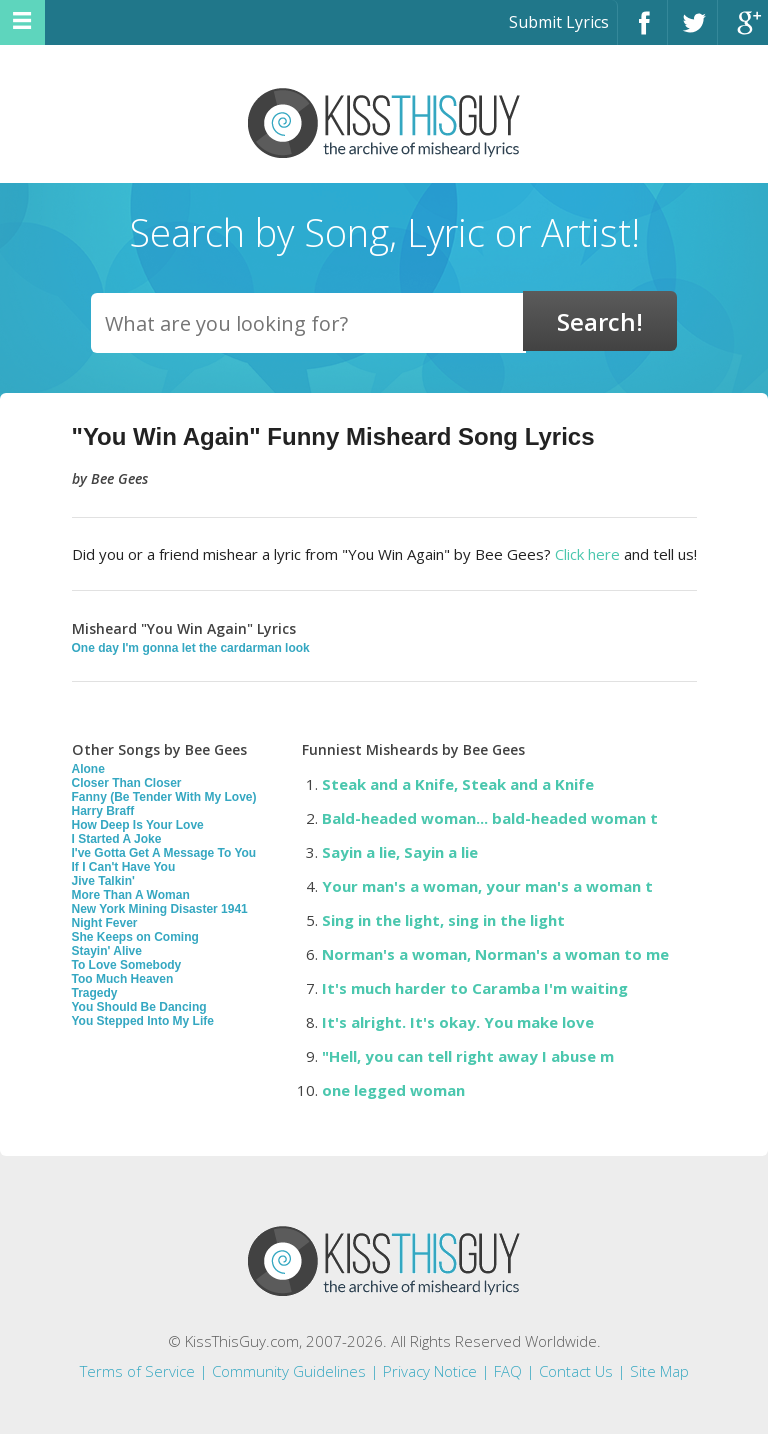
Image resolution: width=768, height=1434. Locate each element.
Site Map (659, 1371)
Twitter (692, 31)
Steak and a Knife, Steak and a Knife (458, 784)
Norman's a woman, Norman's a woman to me (495, 954)
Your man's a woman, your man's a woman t (487, 886)
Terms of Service (137, 1371)
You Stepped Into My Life (143, 1021)
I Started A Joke (117, 839)
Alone (88, 769)
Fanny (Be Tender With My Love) (164, 797)
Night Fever (105, 923)
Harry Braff (103, 811)
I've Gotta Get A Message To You (164, 853)
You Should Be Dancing (139, 1007)
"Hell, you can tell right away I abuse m (468, 1056)
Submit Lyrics (559, 22)
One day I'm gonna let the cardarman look (191, 648)
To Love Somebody (127, 965)
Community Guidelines (289, 1371)
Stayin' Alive (107, 951)
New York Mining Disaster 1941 (160, 909)
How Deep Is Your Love (138, 825)
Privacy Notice (430, 1371)
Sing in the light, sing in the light (443, 920)
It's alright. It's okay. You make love (458, 1022)
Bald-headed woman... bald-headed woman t (490, 818)
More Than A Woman (131, 895)
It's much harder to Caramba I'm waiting (475, 988)
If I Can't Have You (124, 867)
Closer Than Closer (127, 783)
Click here (587, 554)
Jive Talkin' (103, 881)
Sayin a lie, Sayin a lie (400, 852)
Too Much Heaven (123, 979)
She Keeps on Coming (135, 937)
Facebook (642, 31)
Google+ (743, 31)
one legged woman (393, 1090)
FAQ (508, 1371)
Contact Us (576, 1371)
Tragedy (95, 993)
